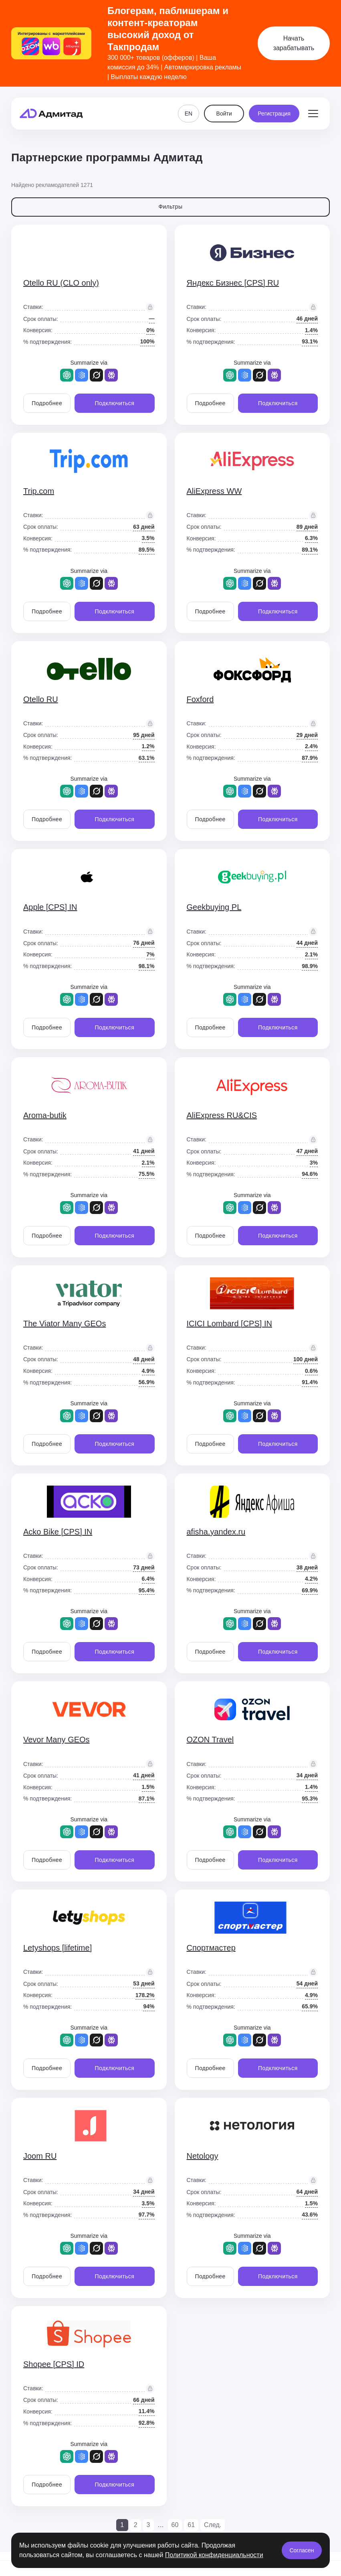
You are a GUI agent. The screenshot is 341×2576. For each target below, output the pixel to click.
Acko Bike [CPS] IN (57, 1531)
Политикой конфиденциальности (214, 2555)
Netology (202, 2156)
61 (191, 2524)
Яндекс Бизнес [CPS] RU (233, 282)
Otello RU (40, 699)
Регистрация (274, 111)
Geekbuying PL (214, 907)
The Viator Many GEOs (64, 1323)
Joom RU (39, 2156)
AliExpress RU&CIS (222, 1115)
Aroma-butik (45, 1115)
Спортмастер (211, 1947)
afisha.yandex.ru (216, 1531)
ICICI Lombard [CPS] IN (229, 1323)
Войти (224, 111)
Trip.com (38, 491)
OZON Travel (210, 1739)
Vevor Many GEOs (56, 1739)
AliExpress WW (214, 491)
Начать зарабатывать (294, 43)
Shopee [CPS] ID (53, 2364)
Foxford (200, 699)
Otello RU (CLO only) (61, 282)
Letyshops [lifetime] (57, 1947)
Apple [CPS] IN (50, 907)
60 (175, 2524)
